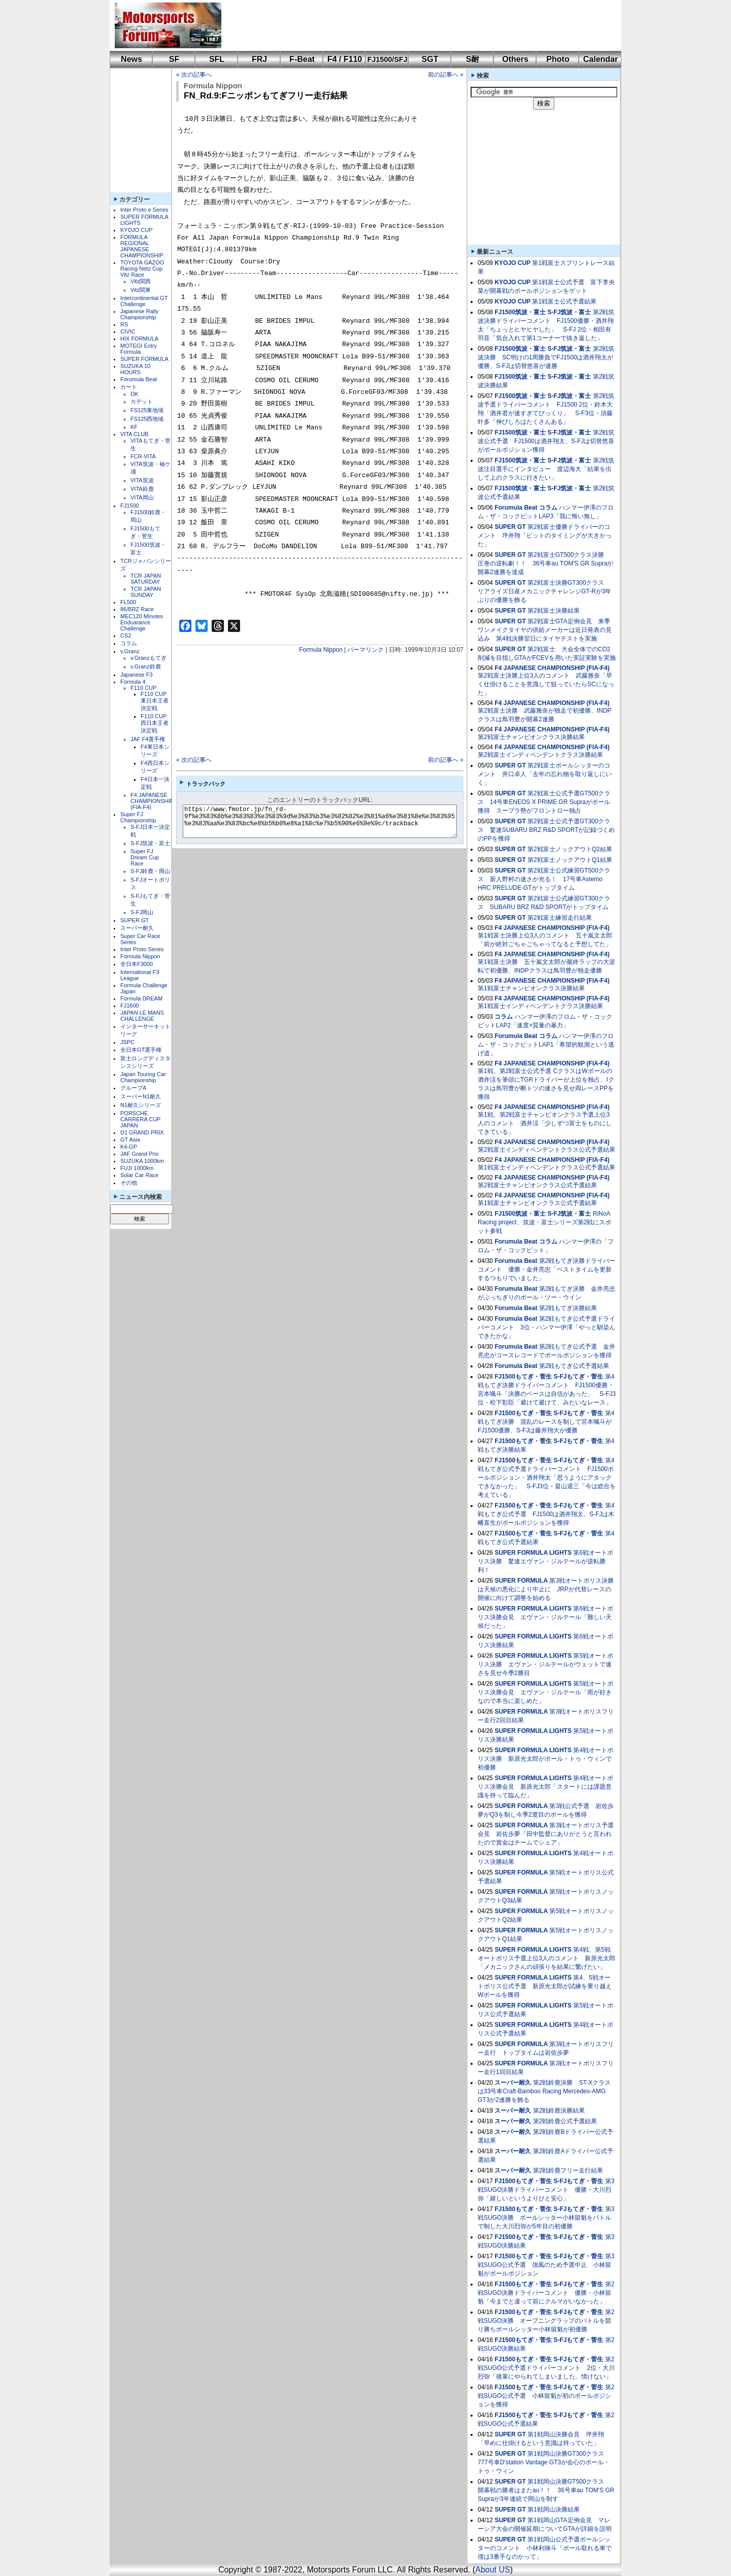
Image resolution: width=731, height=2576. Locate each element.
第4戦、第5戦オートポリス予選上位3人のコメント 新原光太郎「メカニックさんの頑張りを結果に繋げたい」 (546, 1958)
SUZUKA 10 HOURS (135, 369)
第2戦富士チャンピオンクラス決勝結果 (531, 737)
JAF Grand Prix (139, 1154)
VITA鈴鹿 (142, 489)
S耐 (473, 59)
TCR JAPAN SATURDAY (145, 579)
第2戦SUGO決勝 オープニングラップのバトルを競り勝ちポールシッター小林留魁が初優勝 (546, 2321)
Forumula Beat (138, 379)
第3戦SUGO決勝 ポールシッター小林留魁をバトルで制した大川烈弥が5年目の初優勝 (546, 2217)
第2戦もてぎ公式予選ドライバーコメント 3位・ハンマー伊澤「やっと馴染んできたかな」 (546, 1327)
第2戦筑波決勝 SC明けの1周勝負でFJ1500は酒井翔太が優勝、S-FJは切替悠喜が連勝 (546, 357)
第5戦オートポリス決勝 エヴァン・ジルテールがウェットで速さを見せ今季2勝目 (545, 1664)
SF (174, 59)
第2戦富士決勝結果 (553, 610)
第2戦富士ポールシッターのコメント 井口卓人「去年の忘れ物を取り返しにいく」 (545, 774)
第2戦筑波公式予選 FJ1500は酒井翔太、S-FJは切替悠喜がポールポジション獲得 (546, 441)
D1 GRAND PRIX (142, 1132)
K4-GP (128, 1147)
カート (128, 387)
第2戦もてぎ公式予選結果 (574, 1365)
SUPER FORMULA (144, 359)
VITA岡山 (142, 497)
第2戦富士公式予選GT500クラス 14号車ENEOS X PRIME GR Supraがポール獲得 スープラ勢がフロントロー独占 (544, 802)
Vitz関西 (140, 281)
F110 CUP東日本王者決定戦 (155, 701)
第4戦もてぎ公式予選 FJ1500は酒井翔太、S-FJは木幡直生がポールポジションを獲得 (546, 1514)
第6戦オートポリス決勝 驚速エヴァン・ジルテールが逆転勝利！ (545, 1561)
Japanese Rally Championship (139, 314)
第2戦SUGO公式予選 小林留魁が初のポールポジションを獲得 (546, 2396)
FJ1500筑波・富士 (520, 312)
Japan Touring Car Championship (143, 1077)
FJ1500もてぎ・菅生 (523, 1376)
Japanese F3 (136, 675)
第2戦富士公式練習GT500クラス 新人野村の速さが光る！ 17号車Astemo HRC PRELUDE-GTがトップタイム (544, 879)
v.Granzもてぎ (148, 658)
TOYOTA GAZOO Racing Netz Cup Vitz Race (142, 268)
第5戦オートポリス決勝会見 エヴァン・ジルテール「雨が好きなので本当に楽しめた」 (545, 1692)
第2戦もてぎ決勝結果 (568, 1308)
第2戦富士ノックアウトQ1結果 (569, 859)
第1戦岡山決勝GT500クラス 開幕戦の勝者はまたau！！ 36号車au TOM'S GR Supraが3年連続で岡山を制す (546, 2490)
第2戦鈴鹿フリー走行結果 (568, 2170)
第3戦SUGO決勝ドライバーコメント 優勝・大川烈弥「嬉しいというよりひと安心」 (546, 2190)
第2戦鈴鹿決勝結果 (559, 2110)
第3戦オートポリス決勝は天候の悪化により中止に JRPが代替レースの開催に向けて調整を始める (546, 1589)
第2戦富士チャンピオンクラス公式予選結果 (537, 1185)
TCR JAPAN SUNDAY (145, 592)
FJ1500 (129, 506)
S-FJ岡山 (141, 912)
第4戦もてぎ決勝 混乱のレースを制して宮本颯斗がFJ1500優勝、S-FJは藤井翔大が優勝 (546, 1422)
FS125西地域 (146, 419)
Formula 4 (133, 682)
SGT (430, 59)
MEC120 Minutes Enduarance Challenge (141, 622)
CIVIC (127, 331)
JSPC (127, 1042)
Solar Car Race (139, 1175)
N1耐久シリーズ (140, 1105)
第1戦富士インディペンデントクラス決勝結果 (540, 1006)
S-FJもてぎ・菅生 (578, 1376)
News (131, 59)
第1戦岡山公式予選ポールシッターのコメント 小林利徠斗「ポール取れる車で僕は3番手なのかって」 (545, 2548)
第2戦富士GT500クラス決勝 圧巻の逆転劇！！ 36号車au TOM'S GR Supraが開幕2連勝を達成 (545, 563)
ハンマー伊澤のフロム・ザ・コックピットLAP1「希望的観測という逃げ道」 (546, 1044)
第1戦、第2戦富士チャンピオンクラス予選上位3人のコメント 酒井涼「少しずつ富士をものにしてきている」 (545, 1123)
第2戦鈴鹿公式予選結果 (565, 2121)
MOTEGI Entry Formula (138, 349)
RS (124, 324)
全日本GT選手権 (140, 1050)
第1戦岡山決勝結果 (553, 2509)
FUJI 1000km (136, 1168)
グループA (133, 1088)
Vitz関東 (140, 290)
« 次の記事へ (194, 74)
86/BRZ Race (137, 609)
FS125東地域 (146, 410)
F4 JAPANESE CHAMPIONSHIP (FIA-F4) (152, 801)
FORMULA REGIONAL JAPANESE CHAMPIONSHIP (141, 246)
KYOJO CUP (136, 230)
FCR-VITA (143, 456)
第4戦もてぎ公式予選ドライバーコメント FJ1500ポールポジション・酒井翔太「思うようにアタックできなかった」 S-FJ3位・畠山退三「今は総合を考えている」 (547, 1477)
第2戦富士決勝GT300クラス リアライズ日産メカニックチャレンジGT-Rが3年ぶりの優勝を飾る (544, 591)
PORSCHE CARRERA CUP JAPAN (140, 1119)
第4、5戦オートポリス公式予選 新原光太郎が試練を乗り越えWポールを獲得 (545, 1986)
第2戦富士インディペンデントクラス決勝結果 (540, 754)
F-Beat (302, 59)
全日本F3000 (136, 964)
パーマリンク (365, 649)
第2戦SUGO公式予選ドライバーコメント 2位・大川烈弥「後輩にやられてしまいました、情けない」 (546, 2368)
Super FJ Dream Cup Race (144, 857)
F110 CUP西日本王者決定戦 (155, 723)
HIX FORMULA (139, 339)
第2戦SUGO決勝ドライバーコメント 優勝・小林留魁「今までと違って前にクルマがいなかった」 (546, 2293)
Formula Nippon (140, 956)
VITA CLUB (134, 434)
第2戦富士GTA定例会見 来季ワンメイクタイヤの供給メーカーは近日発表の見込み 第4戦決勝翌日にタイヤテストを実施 (545, 630)
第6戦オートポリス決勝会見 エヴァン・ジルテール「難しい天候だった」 (545, 1617)
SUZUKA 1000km (142, 1161)
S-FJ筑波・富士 (150, 843)
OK (134, 394)
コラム (128, 643)
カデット (141, 401)
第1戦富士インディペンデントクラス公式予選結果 (546, 1167)
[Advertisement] (414, 25)
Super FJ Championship (138, 817)
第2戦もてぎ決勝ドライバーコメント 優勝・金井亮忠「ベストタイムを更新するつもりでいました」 (546, 1269)
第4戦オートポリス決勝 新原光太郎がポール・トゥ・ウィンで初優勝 (545, 1759)
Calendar (600, 59)
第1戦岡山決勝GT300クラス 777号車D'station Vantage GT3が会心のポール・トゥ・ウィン (544, 2462)
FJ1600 (129, 1005)
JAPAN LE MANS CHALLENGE (142, 1016)
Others (515, 59)
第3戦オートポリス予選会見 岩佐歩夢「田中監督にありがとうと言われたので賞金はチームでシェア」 (546, 1834)
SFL (216, 59)
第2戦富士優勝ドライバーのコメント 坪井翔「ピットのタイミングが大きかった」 (545, 535)
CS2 (125, 635)
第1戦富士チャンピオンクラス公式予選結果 (537, 1203)
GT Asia (130, 1139)
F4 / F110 (344, 59)
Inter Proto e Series (144, 210)
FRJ (259, 59)
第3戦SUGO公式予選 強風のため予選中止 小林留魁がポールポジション (546, 2265)
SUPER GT (134, 920)
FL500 (128, 602)
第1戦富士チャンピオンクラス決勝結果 (531, 988)
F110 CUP (143, 688)
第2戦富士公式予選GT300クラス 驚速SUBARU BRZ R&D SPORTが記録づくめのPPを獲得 (546, 830)
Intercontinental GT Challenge (144, 301)
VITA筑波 (142, 480)
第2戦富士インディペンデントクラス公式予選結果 (546, 1149)
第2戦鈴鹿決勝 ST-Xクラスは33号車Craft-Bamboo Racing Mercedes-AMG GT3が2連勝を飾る (544, 2091)
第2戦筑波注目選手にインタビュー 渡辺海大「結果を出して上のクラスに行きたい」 (546, 469)
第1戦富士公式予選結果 (564, 301)
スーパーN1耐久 (140, 1096)
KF (134, 427)
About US (492, 2569)
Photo (557, 59)
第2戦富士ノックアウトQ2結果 (569, 849)
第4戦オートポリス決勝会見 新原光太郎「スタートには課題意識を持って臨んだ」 (545, 1787)
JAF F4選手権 (147, 739)
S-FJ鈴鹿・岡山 (150, 871)
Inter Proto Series (142, 949)
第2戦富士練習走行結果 (559, 917)
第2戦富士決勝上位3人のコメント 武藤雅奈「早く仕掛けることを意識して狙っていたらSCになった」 (546, 684)
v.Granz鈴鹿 (145, 666)
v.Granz (130, 651)
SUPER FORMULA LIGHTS (533, 1552)
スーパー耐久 (137, 928)
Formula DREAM (141, 998)
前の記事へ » (445, 74)
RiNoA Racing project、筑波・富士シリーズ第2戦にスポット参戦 (544, 1222)
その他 (128, 1183)
